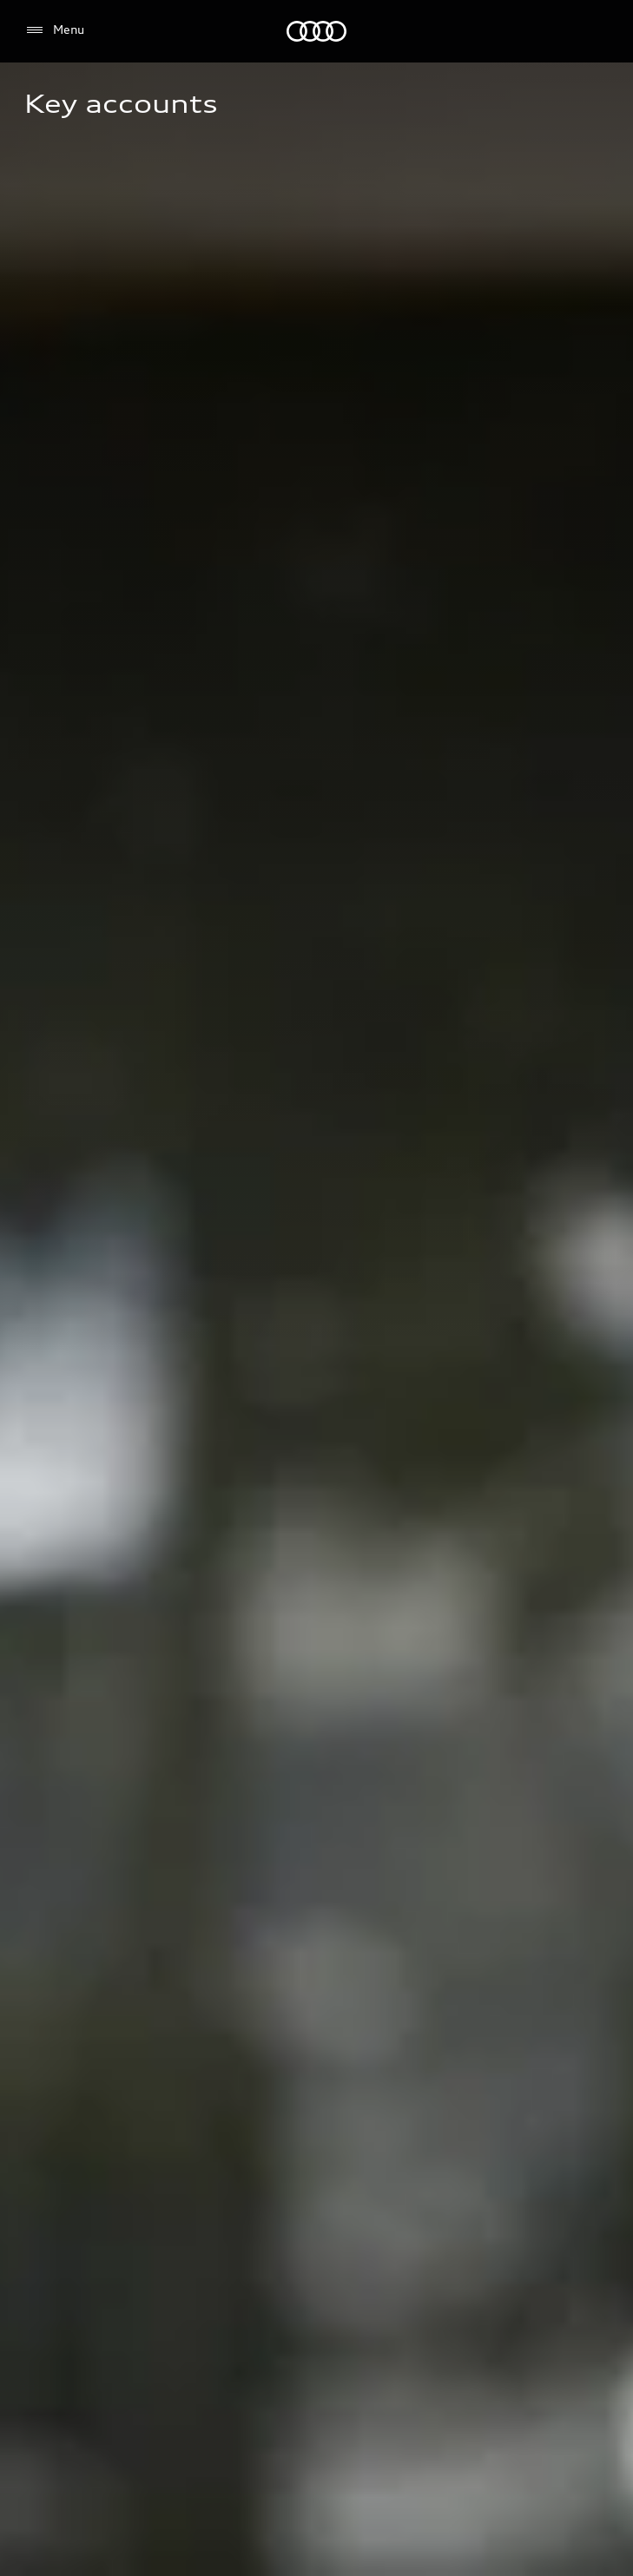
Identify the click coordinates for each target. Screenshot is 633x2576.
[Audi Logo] (316, 31)
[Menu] (54, 30)
